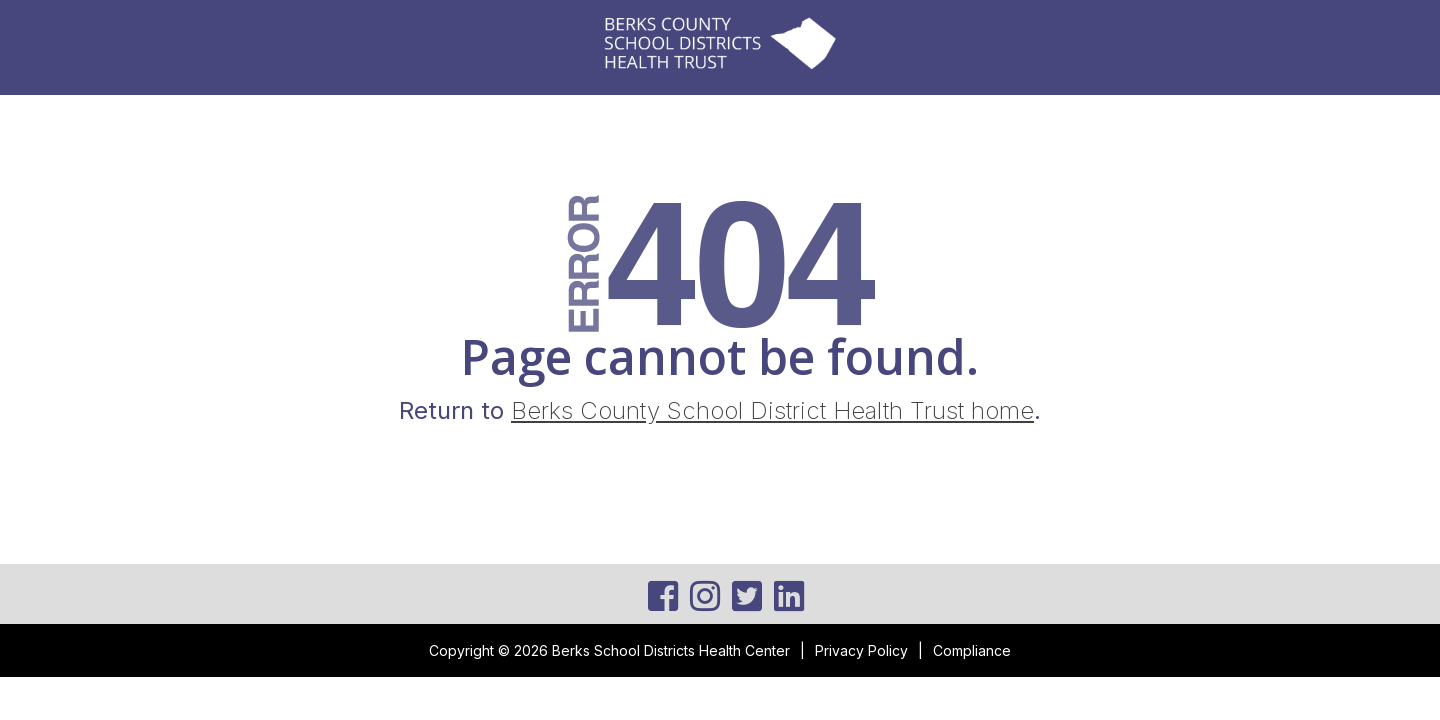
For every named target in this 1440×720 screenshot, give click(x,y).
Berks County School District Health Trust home (772, 410)
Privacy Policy (861, 650)
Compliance (972, 650)
